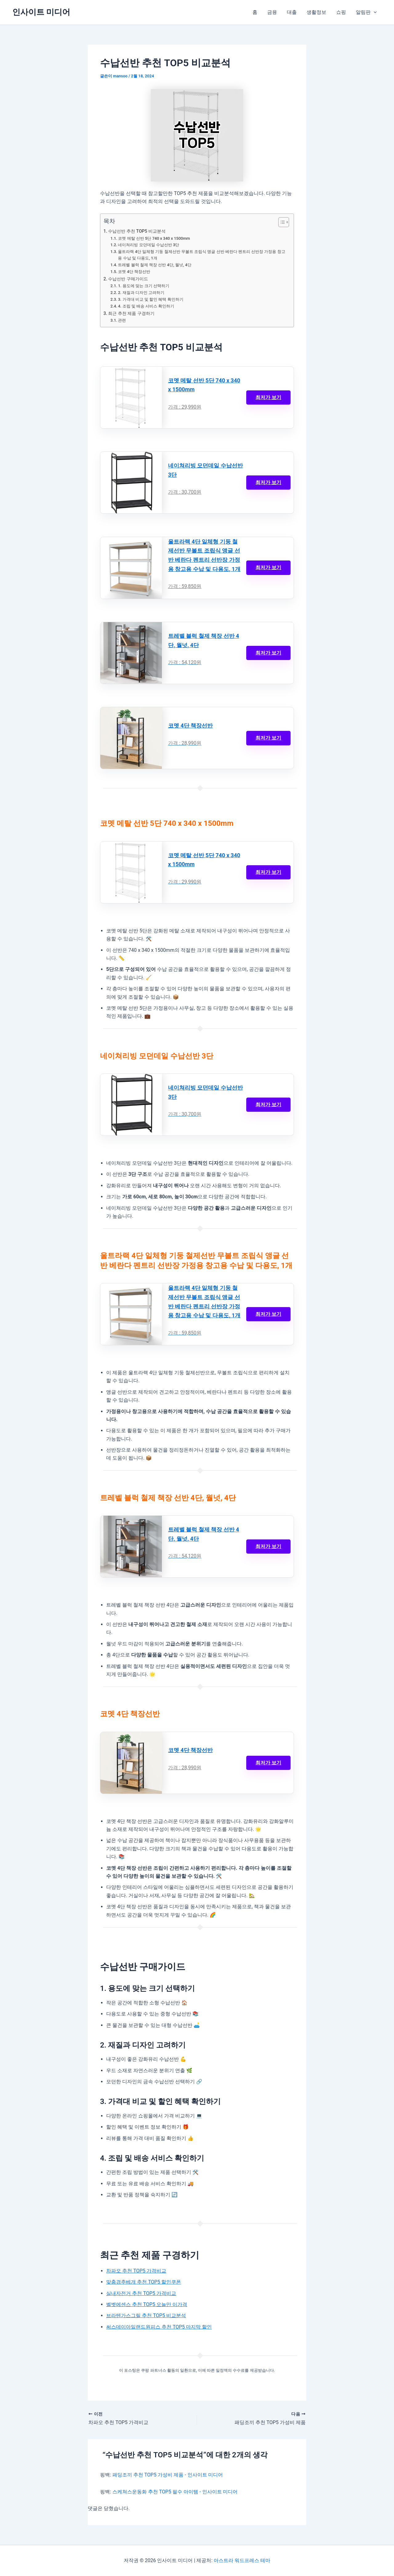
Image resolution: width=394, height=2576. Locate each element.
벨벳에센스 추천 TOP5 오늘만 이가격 (146, 2304)
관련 (122, 320)
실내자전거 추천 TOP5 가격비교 (141, 2293)
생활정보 (316, 12)
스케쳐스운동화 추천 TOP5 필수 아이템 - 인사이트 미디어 (175, 2492)
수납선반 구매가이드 (128, 279)
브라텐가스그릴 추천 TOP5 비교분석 (146, 2315)
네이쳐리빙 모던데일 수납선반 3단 (148, 245)
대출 (292, 12)
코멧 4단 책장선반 (134, 271)
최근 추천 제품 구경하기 (131, 313)
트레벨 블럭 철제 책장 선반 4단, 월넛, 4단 (154, 265)
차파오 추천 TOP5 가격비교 (136, 2271)
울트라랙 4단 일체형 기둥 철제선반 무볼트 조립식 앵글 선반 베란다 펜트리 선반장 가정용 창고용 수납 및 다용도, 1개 (201, 254)
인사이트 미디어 (41, 12)
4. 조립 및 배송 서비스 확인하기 (146, 306)
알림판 (366, 12)
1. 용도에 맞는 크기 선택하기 (143, 285)
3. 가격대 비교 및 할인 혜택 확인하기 (150, 299)
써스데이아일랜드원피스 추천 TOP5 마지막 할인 (159, 2327)
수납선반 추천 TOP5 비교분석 (137, 231)
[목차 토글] (280, 222)
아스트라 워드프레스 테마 (242, 2560)
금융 (272, 12)
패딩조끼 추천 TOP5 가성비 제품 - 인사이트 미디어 (167, 2475)
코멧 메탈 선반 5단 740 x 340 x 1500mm (154, 238)
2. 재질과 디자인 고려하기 (141, 292)
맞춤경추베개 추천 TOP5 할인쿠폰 (143, 2282)
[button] (374, 12)
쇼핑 (341, 12)
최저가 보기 (268, 397)
